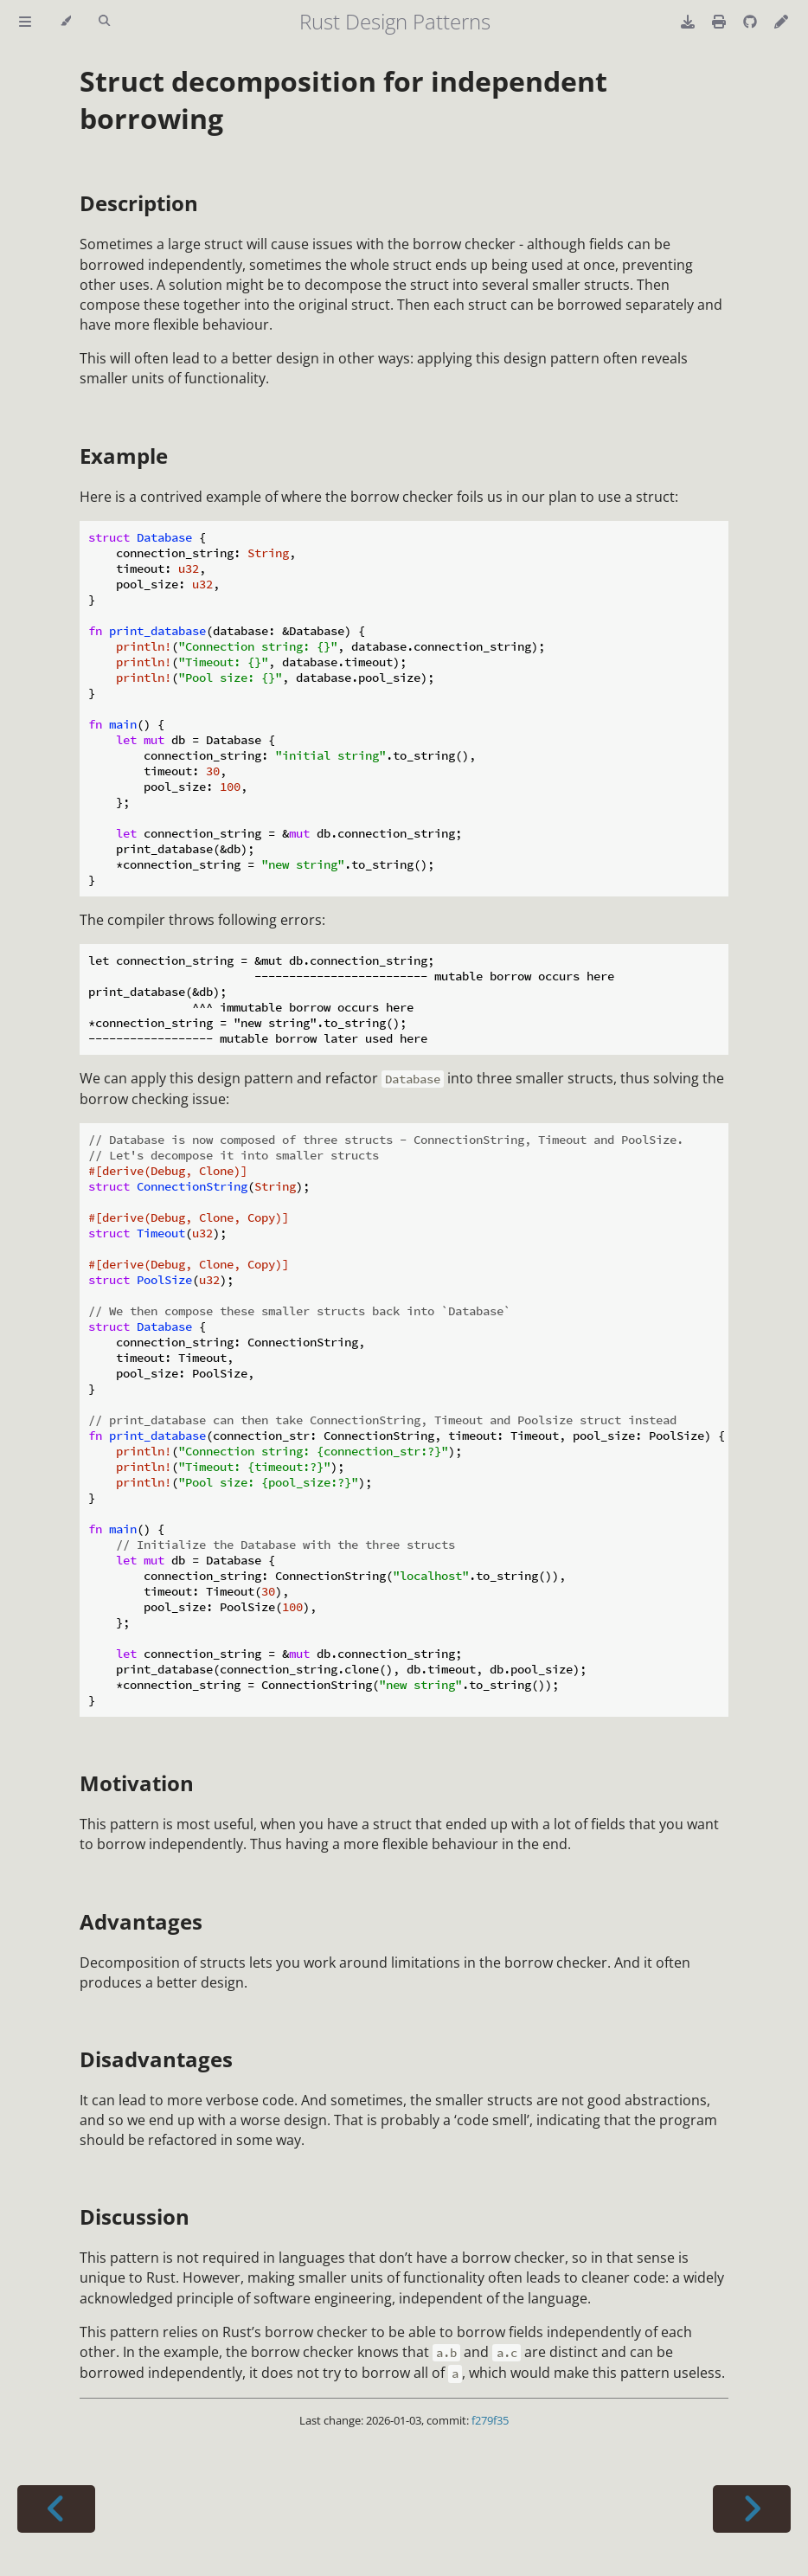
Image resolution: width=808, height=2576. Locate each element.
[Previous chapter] (56, 2509)
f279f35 (490, 2420)
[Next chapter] (752, 2509)
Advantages (141, 1921)
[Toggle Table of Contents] (25, 21)
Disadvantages (156, 2059)
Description (139, 203)
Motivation (137, 1783)
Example (124, 455)
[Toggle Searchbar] (104, 21)
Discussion (134, 2216)
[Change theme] (65, 21)
